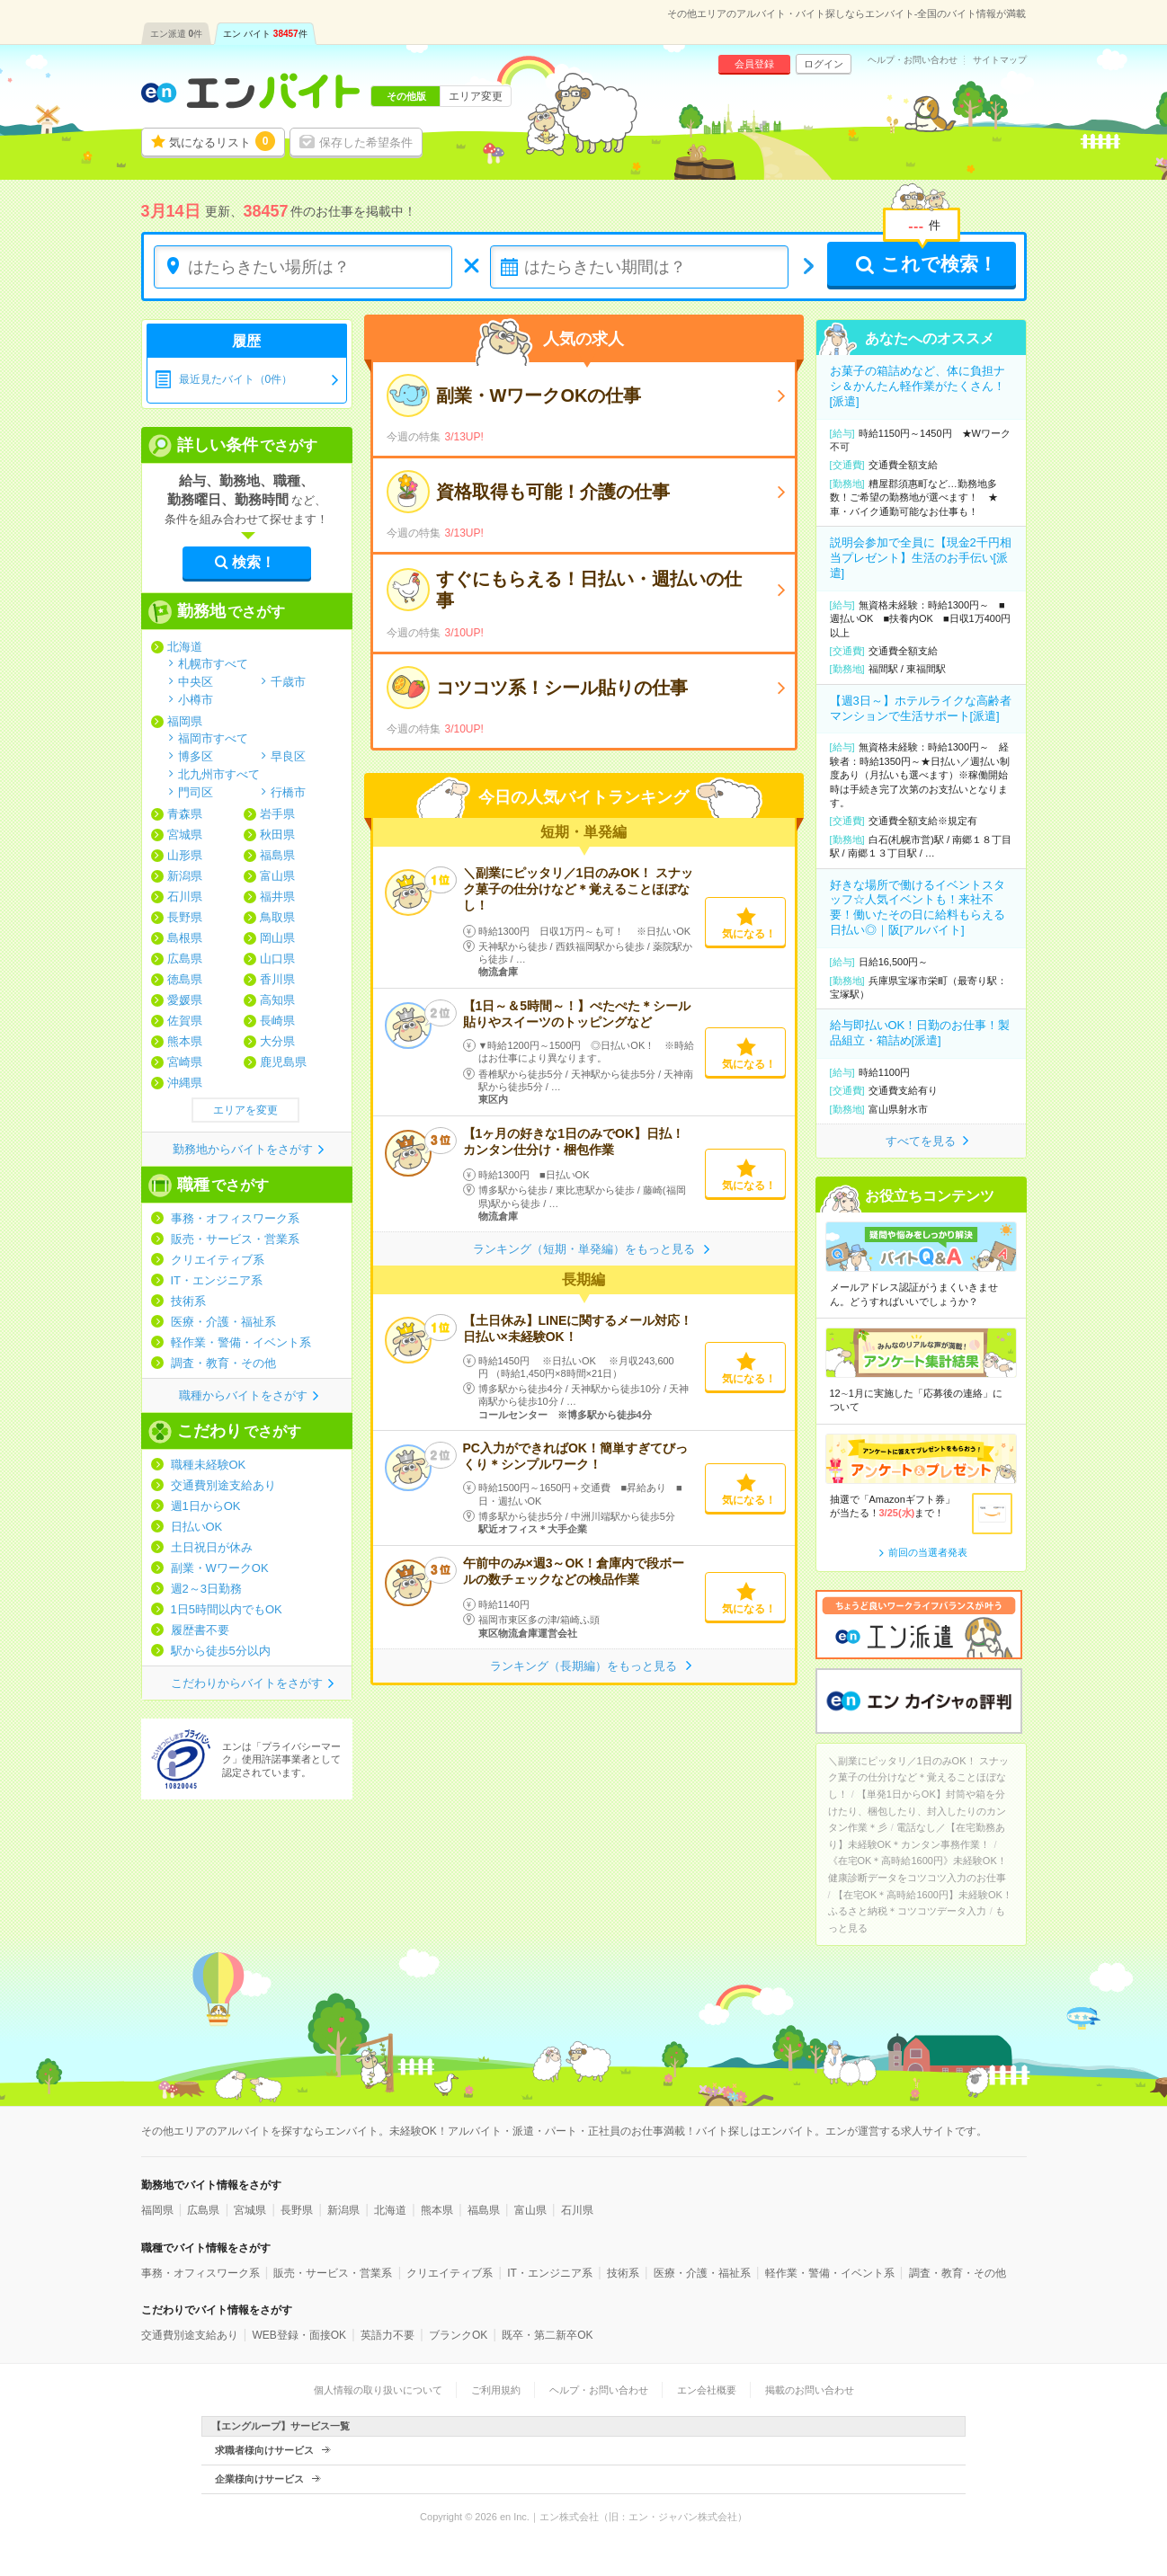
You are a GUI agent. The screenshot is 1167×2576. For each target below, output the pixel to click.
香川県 (277, 979)
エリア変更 (476, 96)
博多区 (195, 756)
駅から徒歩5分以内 (221, 1651)
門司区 (195, 792)
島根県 (184, 938)
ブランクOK (458, 2335)
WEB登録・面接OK (299, 2335)
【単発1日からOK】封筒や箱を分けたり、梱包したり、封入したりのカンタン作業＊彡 (917, 1811)
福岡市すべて (213, 738)
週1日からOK (206, 1506)
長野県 (184, 917)
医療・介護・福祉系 (223, 1322)
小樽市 (195, 699)
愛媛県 (184, 1000)
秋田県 (277, 834)
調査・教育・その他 (223, 1363)
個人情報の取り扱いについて (378, 2390)
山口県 (277, 958)
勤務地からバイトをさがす (243, 1149)
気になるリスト (222, 141)
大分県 (277, 1041)
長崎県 (277, 1020)
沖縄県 (184, 1082)
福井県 (277, 896)
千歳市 (288, 681)
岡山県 (277, 938)
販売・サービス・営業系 (235, 1239)
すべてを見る (921, 1141)
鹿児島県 (283, 1062)
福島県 (277, 855)
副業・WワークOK (220, 1568)
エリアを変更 (245, 1110)
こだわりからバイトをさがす (247, 1683)
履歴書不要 (200, 1630)
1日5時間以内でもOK (226, 1609)
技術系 (188, 1301)
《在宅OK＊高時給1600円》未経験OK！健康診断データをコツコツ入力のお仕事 (917, 1869)
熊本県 (184, 1041)
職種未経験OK (208, 1464)
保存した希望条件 (366, 142)
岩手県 (277, 814)
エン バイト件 (265, 34)
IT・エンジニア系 (217, 1280)
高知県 (277, 1000)
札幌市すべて (213, 663)
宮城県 (184, 834)
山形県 (184, 855)
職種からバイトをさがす (243, 1395)
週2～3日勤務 (206, 1588)
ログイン (823, 63)
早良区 (288, 756)
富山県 (277, 876)
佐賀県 (184, 1020)
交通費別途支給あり (223, 1485)
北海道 (184, 647)
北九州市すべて (219, 774)
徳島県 (184, 979)
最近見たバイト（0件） (236, 379)
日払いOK (197, 1526)
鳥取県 (277, 917)
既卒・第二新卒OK (547, 2335)
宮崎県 (184, 1062)
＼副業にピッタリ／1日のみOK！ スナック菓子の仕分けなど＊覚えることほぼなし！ (578, 889)
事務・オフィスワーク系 (235, 1218)
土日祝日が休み (212, 1547)
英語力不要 (387, 2335)
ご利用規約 (496, 2390)
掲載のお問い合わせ (809, 2390)
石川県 (184, 896)
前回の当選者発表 (927, 1552)
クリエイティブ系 (217, 1260)
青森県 (184, 814)
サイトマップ (1000, 60)
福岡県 (184, 721)
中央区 (195, 681)
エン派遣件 (176, 34)
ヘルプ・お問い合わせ (913, 60)
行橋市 (288, 792)
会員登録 (754, 63)
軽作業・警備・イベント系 (241, 1342)
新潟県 (184, 876)
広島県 (184, 958)
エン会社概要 (706, 2390)
